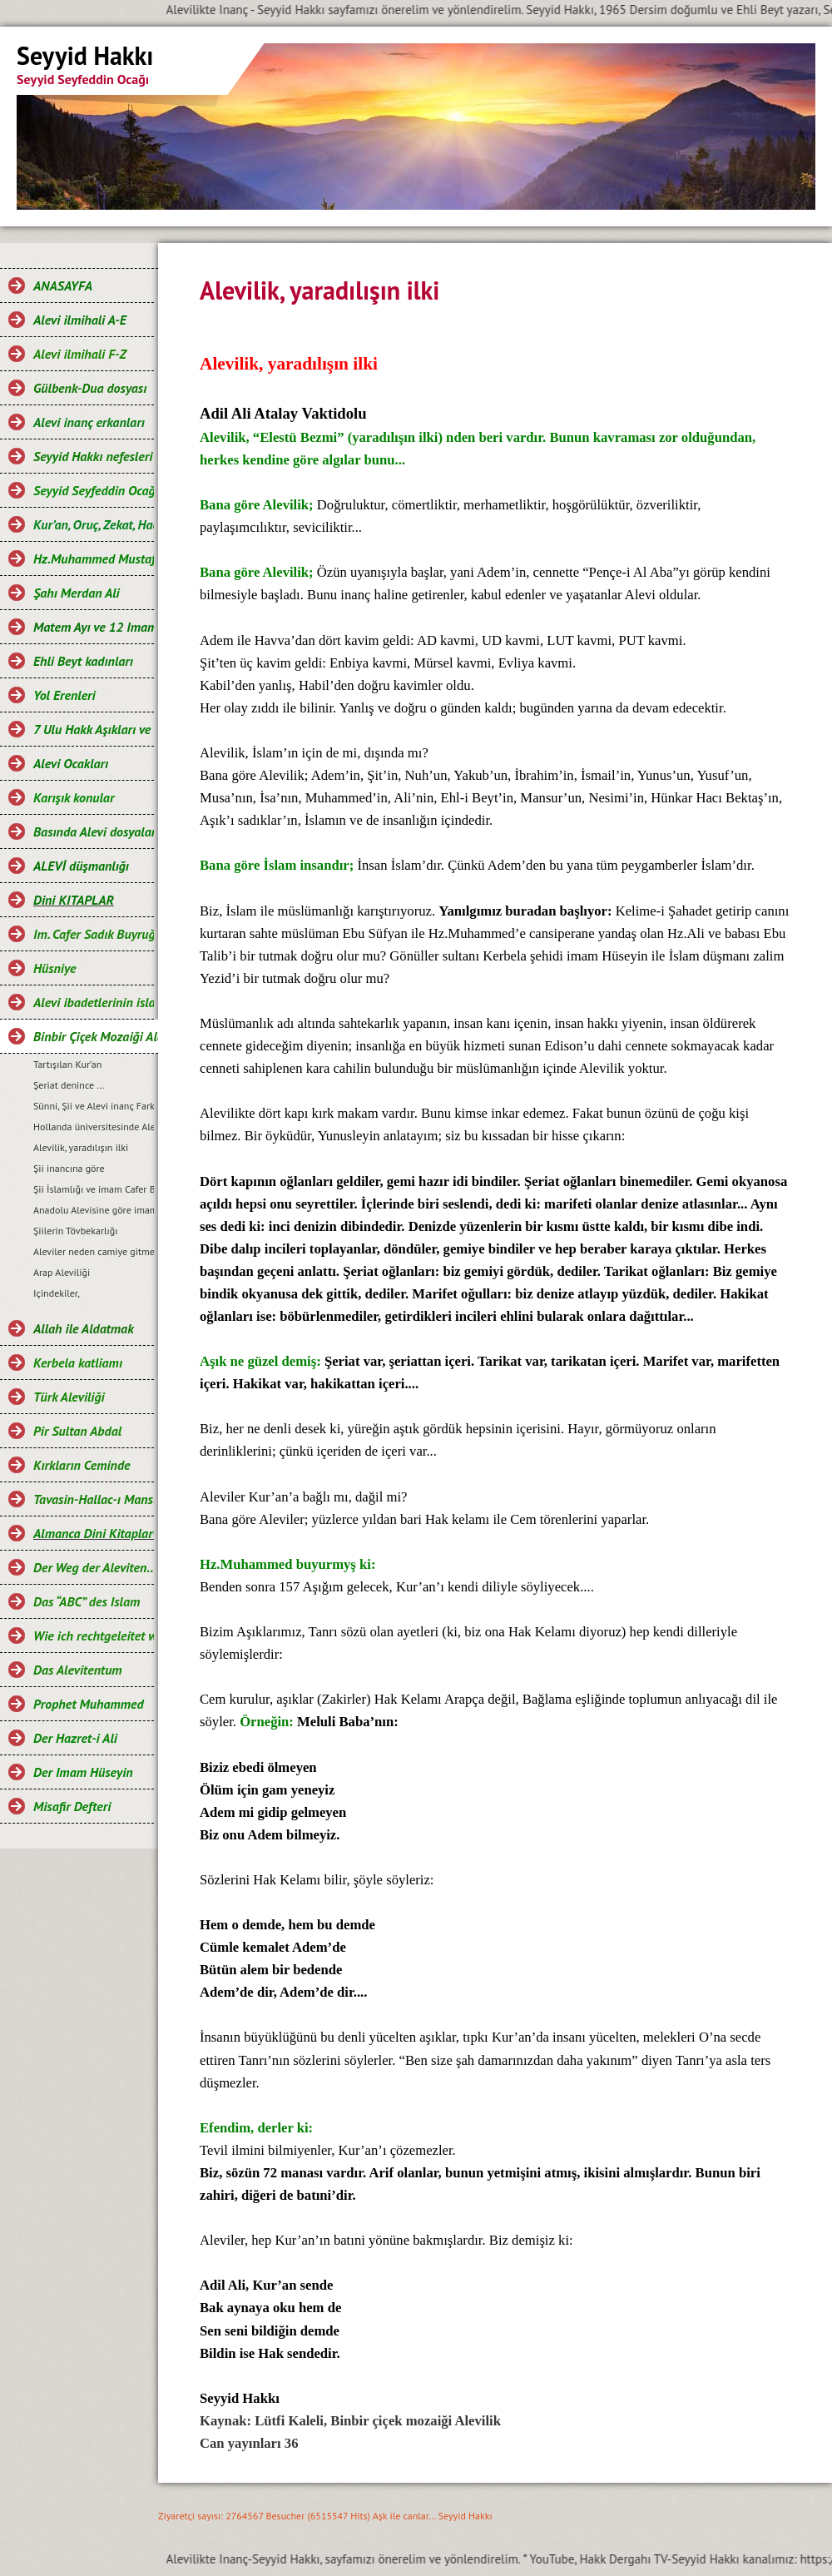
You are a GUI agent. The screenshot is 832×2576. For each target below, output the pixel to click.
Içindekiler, (56, 1293)
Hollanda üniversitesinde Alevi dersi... (93, 1126)
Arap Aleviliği (61, 1272)
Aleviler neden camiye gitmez (93, 1251)
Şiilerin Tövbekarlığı (75, 1230)
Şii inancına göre (69, 1168)
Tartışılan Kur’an (67, 1064)
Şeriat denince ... (68, 1085)
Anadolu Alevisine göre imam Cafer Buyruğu (93, 1210)
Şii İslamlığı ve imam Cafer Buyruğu (93, 1189)
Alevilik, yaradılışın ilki (80, 1147)
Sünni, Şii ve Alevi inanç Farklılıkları (93, 1105)
